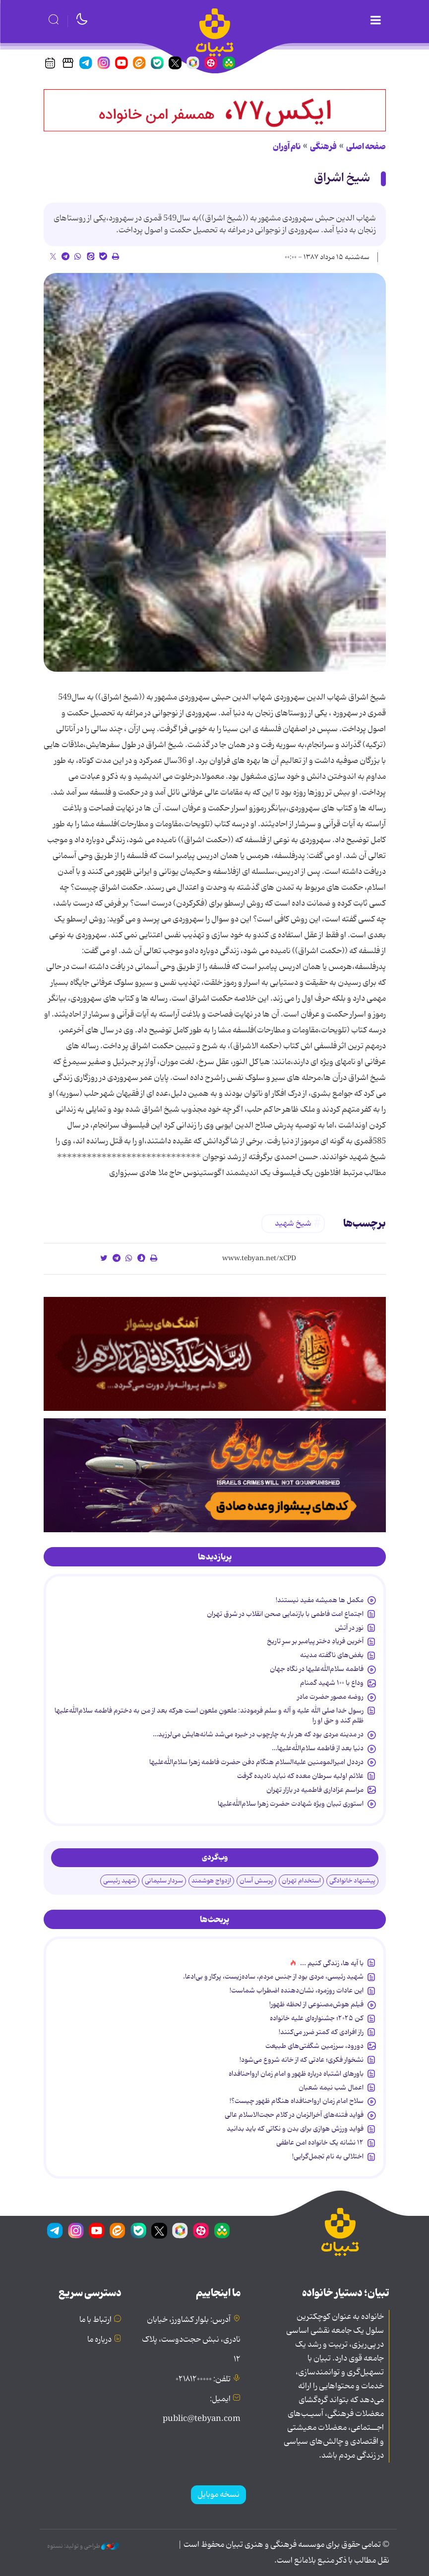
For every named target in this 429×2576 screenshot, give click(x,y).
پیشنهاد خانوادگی (352, 1881)
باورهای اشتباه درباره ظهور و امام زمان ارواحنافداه (296, 2073)
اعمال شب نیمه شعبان (331, 2087)
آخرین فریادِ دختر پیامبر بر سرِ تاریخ (315, 1641)
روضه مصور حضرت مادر (330, 1696)
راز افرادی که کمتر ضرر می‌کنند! (321, 2032)
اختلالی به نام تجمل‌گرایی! (328, 2156)
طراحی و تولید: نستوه (83, 2546)
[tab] (215, 1557)
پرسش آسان (256, 1881)
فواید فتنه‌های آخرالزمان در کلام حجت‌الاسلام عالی (294, 2114)
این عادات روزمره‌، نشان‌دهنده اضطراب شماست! (297, 1990)
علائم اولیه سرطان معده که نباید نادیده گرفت (300, 1776)
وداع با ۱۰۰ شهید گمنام (332, 1682)
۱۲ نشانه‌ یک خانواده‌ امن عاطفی (320, 2142)
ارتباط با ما (95, 2319)
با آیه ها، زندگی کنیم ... (332, 1963)
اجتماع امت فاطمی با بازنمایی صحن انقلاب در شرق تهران (284, 1614)
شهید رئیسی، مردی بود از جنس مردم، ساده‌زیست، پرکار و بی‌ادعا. (273, 1976)
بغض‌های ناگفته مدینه (332, 1655)
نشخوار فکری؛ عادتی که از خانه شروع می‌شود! (302, 2059)
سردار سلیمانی (164, 1881)
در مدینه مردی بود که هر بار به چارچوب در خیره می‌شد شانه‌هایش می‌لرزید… (258, 1734)
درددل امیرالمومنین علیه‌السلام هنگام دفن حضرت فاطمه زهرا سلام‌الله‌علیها (256, 1762)
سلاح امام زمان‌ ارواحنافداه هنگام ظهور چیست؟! (297, 2100)
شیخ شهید (293, 1223)
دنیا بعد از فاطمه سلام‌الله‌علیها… (318, 1748)
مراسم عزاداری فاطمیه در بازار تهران (315, 1789)
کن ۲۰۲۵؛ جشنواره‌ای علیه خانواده (317, 2018)
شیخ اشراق (342, 178)
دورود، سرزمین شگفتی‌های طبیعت (314, 2045)
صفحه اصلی (366, 147)
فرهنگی (323, 147)
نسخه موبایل (218, 2494)
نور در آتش (349, 1627)
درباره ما (99, 2339)
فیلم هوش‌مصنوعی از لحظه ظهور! (316, 2004)
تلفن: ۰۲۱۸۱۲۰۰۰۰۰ (203, 2379)
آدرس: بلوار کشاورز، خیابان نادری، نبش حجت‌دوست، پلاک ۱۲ (191, 2339)
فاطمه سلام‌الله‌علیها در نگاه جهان (317, 1669)
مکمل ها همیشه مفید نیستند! (320, 1600)
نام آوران (287, 147)
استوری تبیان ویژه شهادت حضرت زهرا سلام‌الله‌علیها (291, 1803)
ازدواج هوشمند (211, 1881)
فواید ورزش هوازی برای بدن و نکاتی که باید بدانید (295, 2128)
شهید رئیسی (119, 1881)
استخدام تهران (301, 1881)
